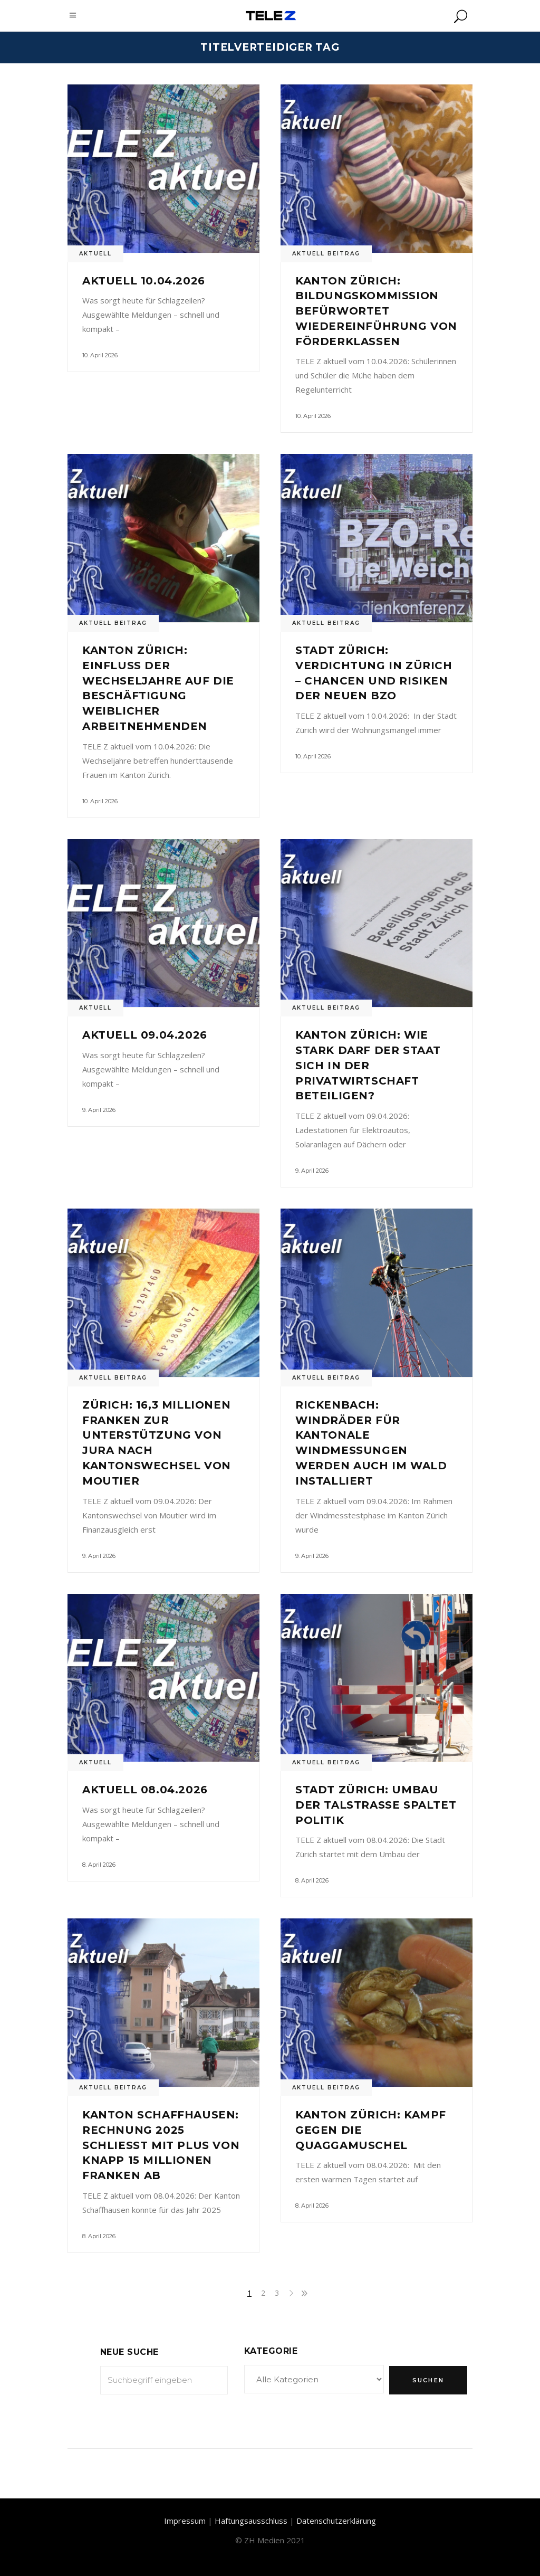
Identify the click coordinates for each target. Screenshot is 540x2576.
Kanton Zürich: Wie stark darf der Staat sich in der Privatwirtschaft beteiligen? (368, 1065)
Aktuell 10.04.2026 (143, 280)
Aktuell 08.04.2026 (145, 1789)
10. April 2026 (100, 355)
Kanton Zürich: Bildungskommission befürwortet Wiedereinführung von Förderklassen (376, 311)
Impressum (185, 2520)
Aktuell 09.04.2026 (144, 1035)
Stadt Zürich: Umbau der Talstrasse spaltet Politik (375, 1805)
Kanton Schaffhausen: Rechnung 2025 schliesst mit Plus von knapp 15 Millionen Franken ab (160, 2145)
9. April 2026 (98, 1110)
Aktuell (95, 253)
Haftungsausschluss (251, 2520)
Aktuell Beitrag (326, 253)
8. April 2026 (98, 1864)
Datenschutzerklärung (336, 2520)
